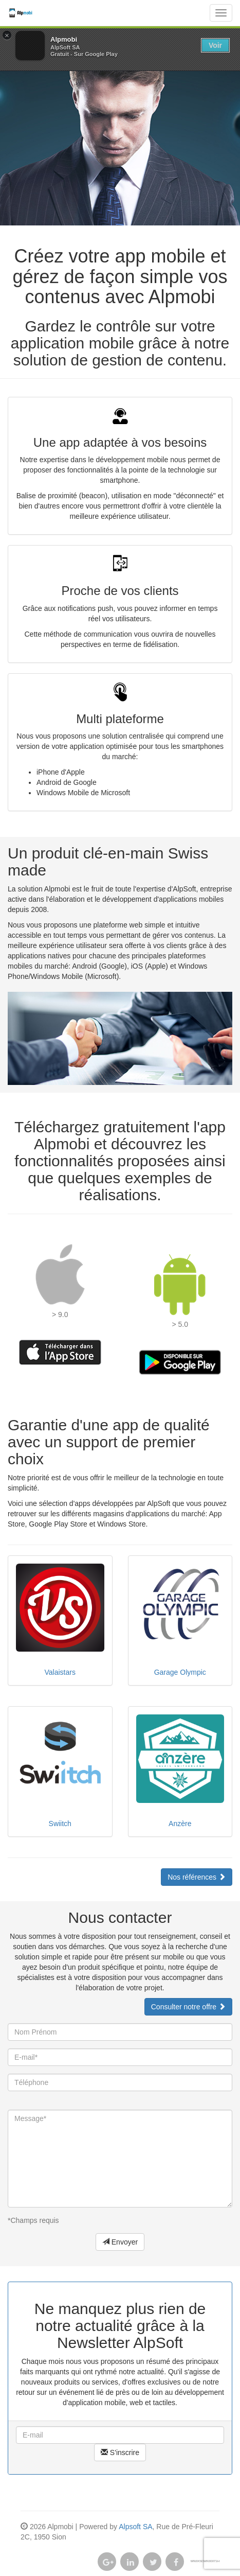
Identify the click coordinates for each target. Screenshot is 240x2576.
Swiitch (60, 1823)
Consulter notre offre (188, 2007)
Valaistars (60, 1672)
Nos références (197, 1877)
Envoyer (120, 2242)
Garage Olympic (180, 1672)
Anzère (180, 1823)
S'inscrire (120, 2452)
